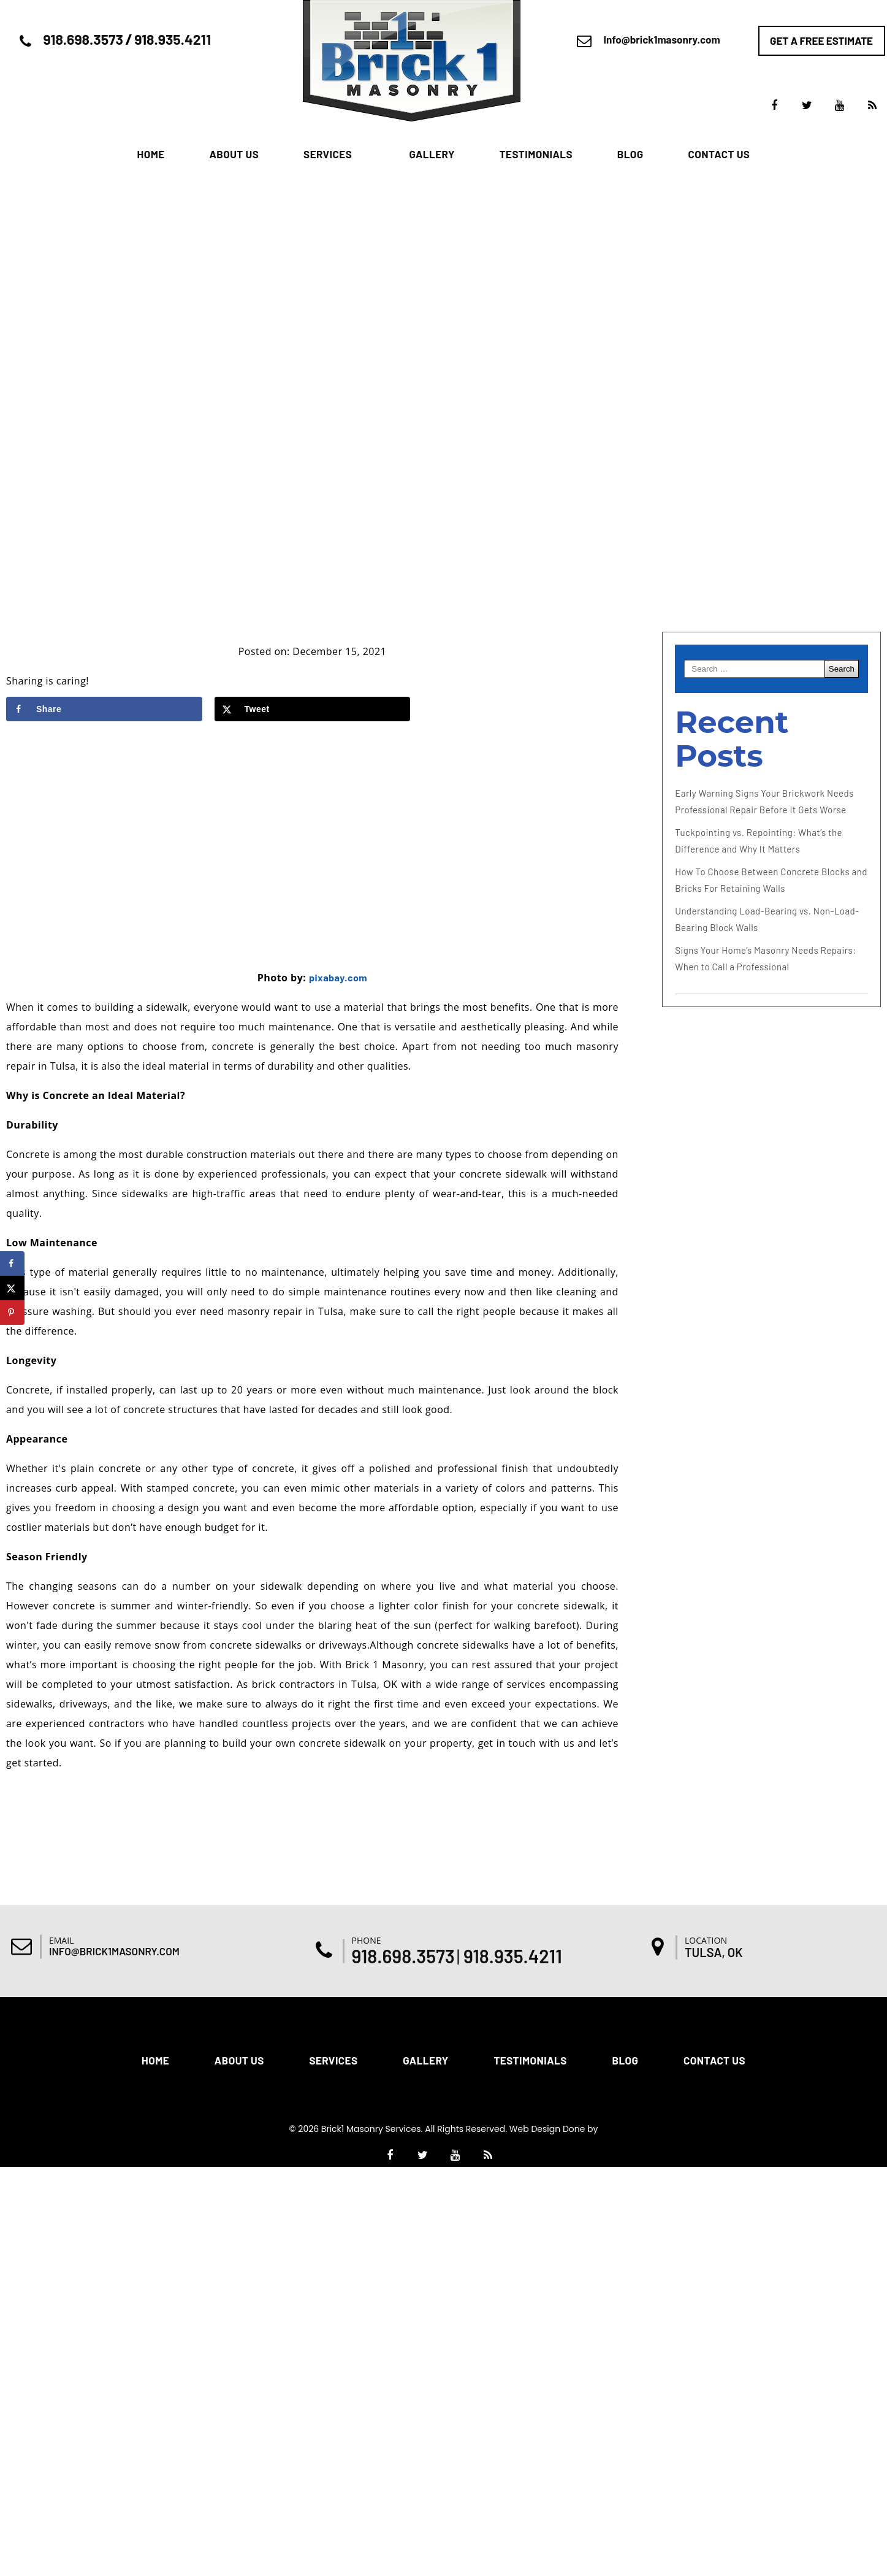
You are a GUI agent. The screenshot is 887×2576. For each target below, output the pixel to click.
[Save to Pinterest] (12, 1312)
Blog (630, 154)
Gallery (432, 154)
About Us (234, 154)
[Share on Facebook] (104, 709)
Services (327, 154)
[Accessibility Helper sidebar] (872, 1070)
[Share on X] (313, 709)
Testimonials (536, 154)
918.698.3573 (83, 39)
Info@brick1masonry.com (662, 39)
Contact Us (719, 154)
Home (151, 154)
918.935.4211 (172, 39)
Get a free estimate (821, 40)
